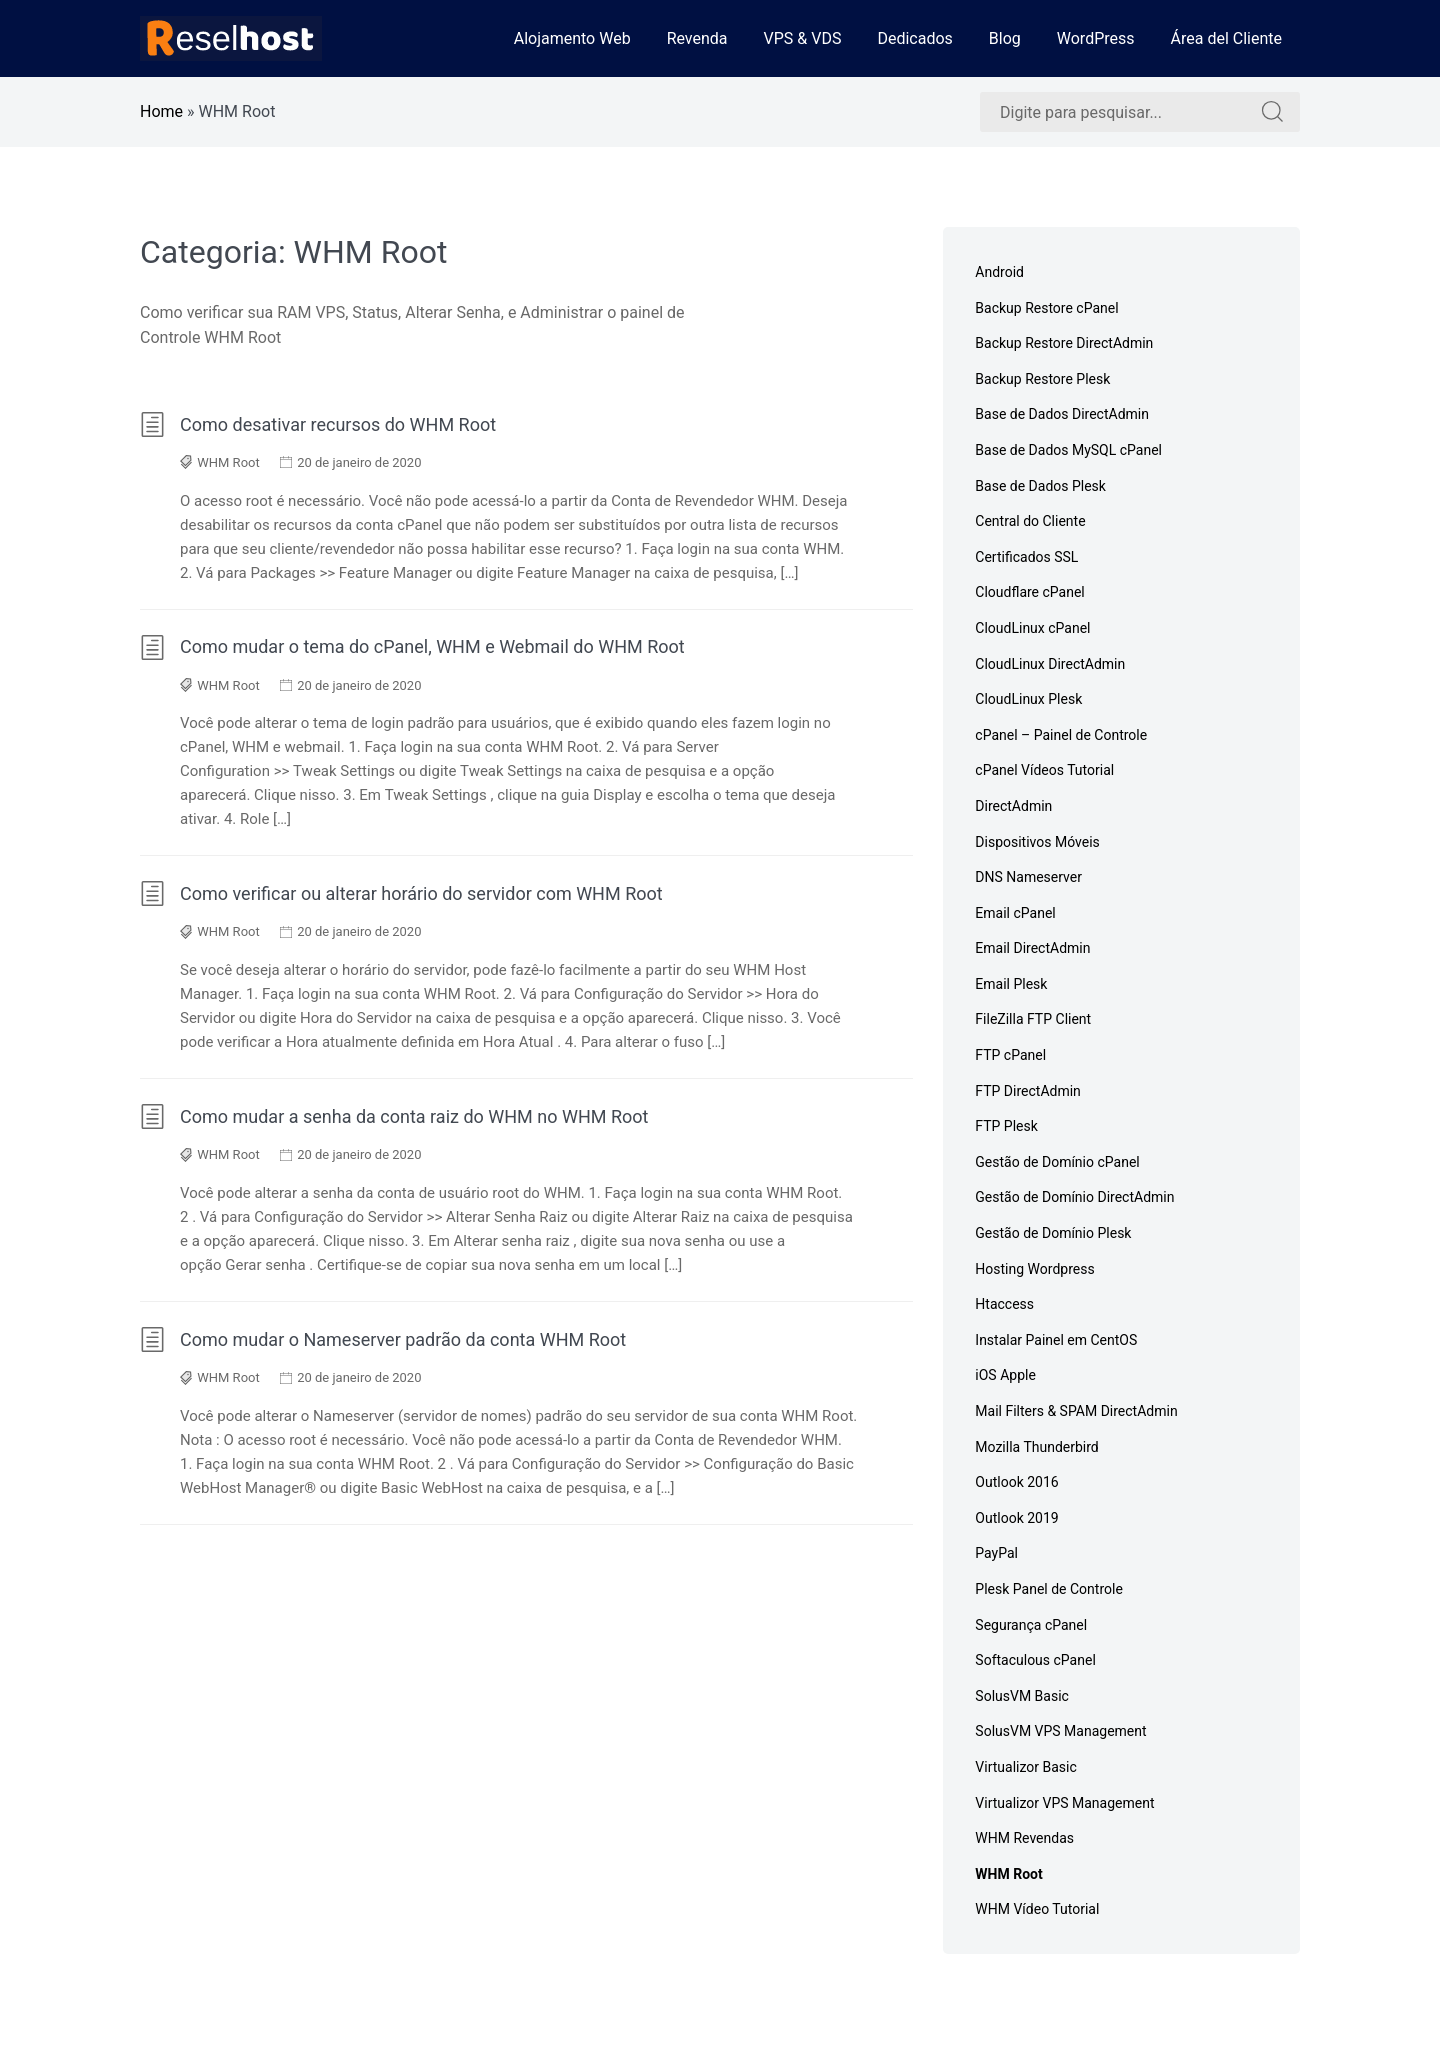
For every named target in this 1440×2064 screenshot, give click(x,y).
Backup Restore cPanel (1046, 308)
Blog (1005, 38)
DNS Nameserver (1028, 877)
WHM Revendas (1024, 1838)
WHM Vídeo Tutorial (1037, 1909)
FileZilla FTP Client (1033, 1019)
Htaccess (1004, 1304)
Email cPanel (1015, 913)
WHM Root (228, 462)
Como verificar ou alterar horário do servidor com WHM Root (401, 893)
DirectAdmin (1013, 806)
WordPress (1096, 38)
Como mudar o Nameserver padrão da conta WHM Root (383, 1339)
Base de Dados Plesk (1040, 486)
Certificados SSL (1026, 557)
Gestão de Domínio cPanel (1057, 1162)
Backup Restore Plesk (1042, 379)
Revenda (697, 38)
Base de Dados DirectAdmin (1062, 414)
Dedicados (914, 38)
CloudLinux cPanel (1032, 628)
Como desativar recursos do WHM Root (318, 424)
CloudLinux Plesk (1028, 699)
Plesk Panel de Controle (1048, 1589)
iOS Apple (1005, 1375)
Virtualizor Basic (1025, 1767)
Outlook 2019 (1016, 1518)
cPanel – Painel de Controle (1061, 735)
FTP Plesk (1006, 1126)
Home (161, 111)
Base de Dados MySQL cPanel (1068, 450)
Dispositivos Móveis (1037, 842)
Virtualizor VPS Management (1064, 1803)
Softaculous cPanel (1035, 1660)
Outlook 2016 (1016, 1482)
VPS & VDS (803, 38)
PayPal (996, 1553)
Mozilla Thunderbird (1036, 1447)
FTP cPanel (1010, 1055)
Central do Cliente (1030, 521)
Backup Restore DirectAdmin (1064, 343)
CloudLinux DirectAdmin (1050, 664)
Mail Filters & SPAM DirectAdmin (1076, 1411)
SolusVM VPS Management (1060, 1731)
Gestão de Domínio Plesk (1053, 1233)
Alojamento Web (572, 38)
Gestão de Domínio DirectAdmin (1074, 1197)
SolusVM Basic (1022, 1696)
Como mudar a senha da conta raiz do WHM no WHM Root (394, 1116)
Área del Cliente (1226, 38)
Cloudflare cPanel (1029, 592)
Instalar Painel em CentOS (1056, 1340)
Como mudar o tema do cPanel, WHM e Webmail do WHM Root (412, 647)
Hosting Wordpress (1034, 1269)
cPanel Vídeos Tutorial (1044, 770)
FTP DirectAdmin (1028, 1091)
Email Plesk (1011, 984)
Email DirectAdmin (1032, 948)
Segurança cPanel (1031, 1625)
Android (999, 272)
